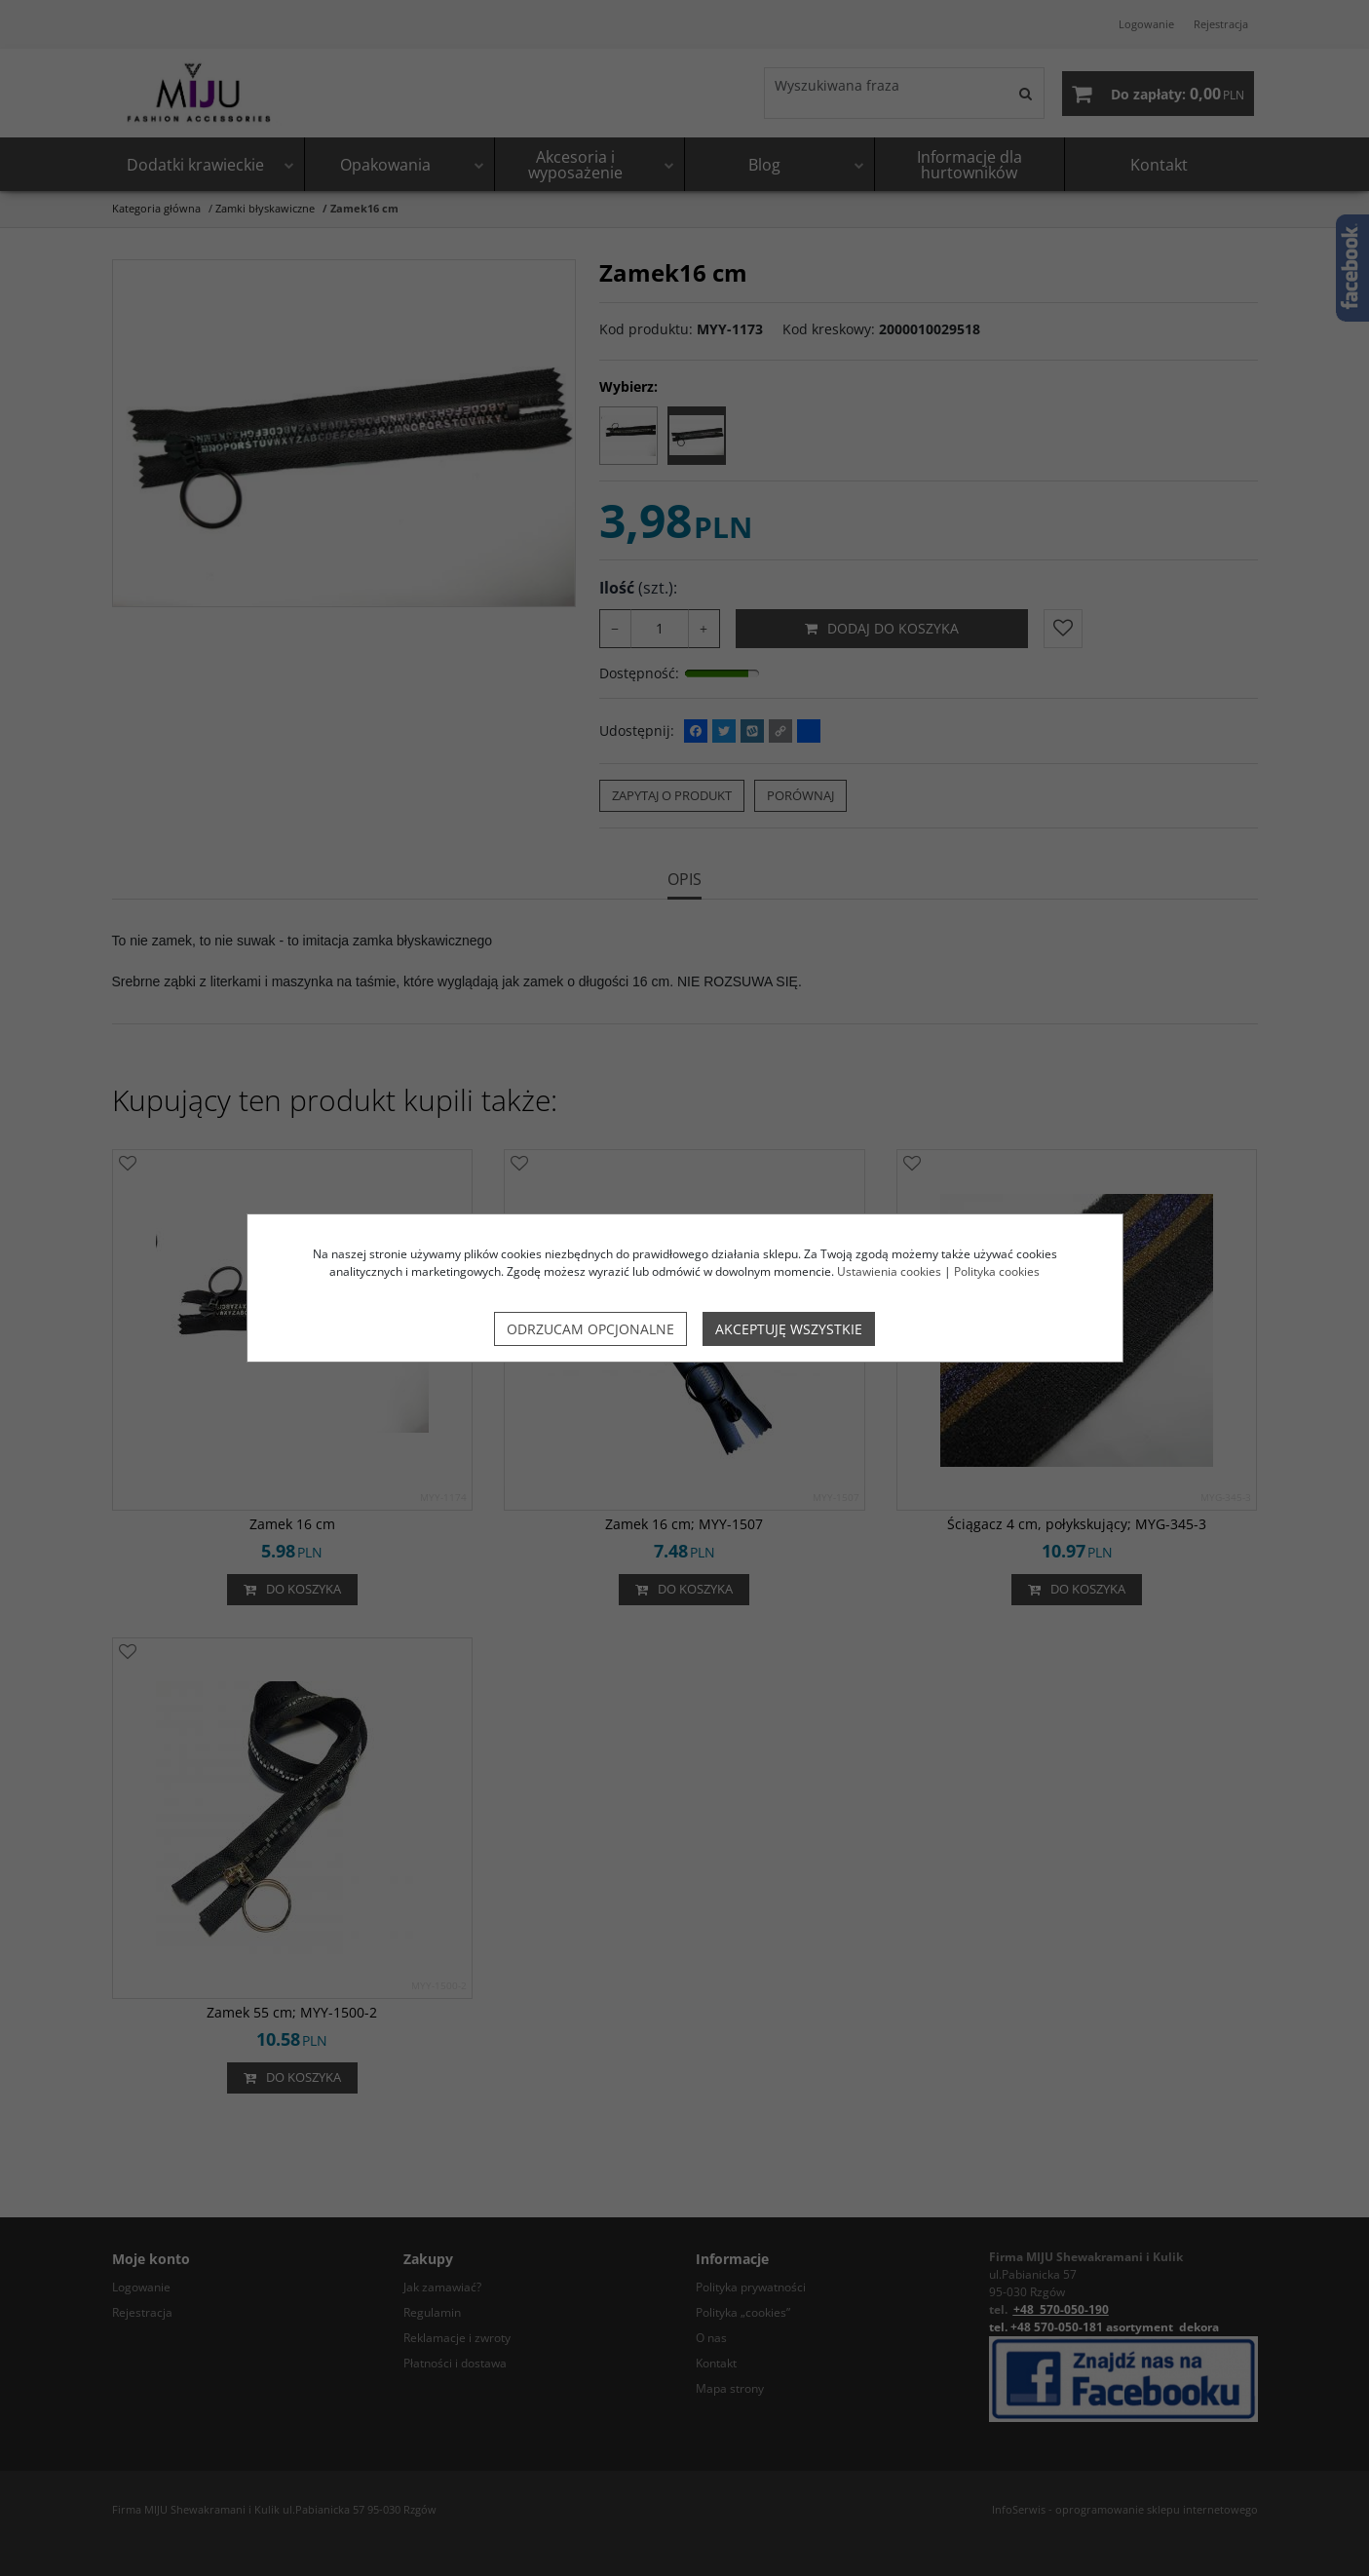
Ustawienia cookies (889, 1271)
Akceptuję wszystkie (788, 1329)
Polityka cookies (997, 1271)
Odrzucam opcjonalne (590, 1329)
